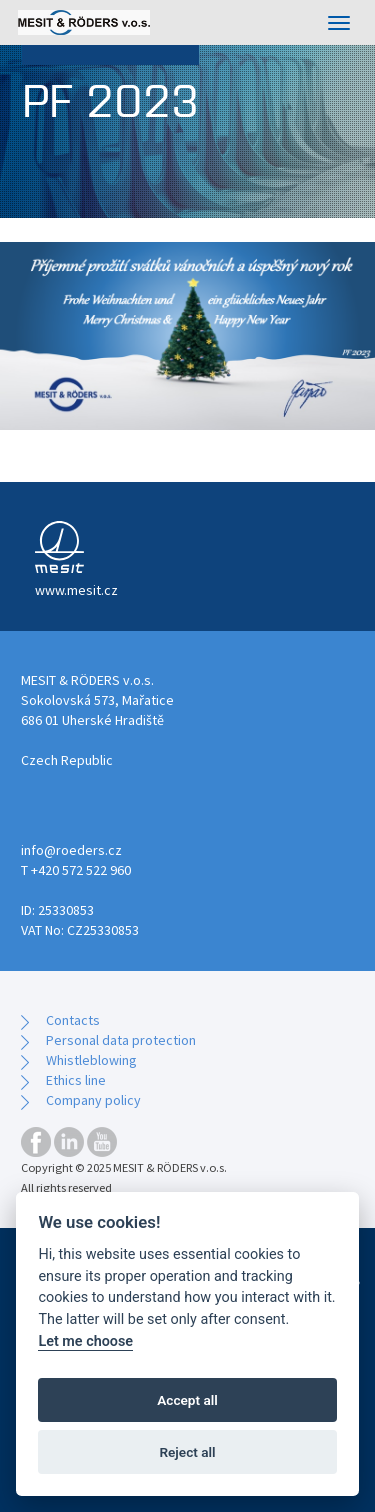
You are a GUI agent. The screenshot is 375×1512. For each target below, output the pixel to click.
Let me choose (85, 1341)
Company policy (93, 1100)
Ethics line (76, 1080)
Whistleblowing (91, 1060)
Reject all (187, 1452)
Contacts (73, 1020)
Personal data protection (121, 1040)
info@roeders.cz (71, 850)
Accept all (187, 1400)
